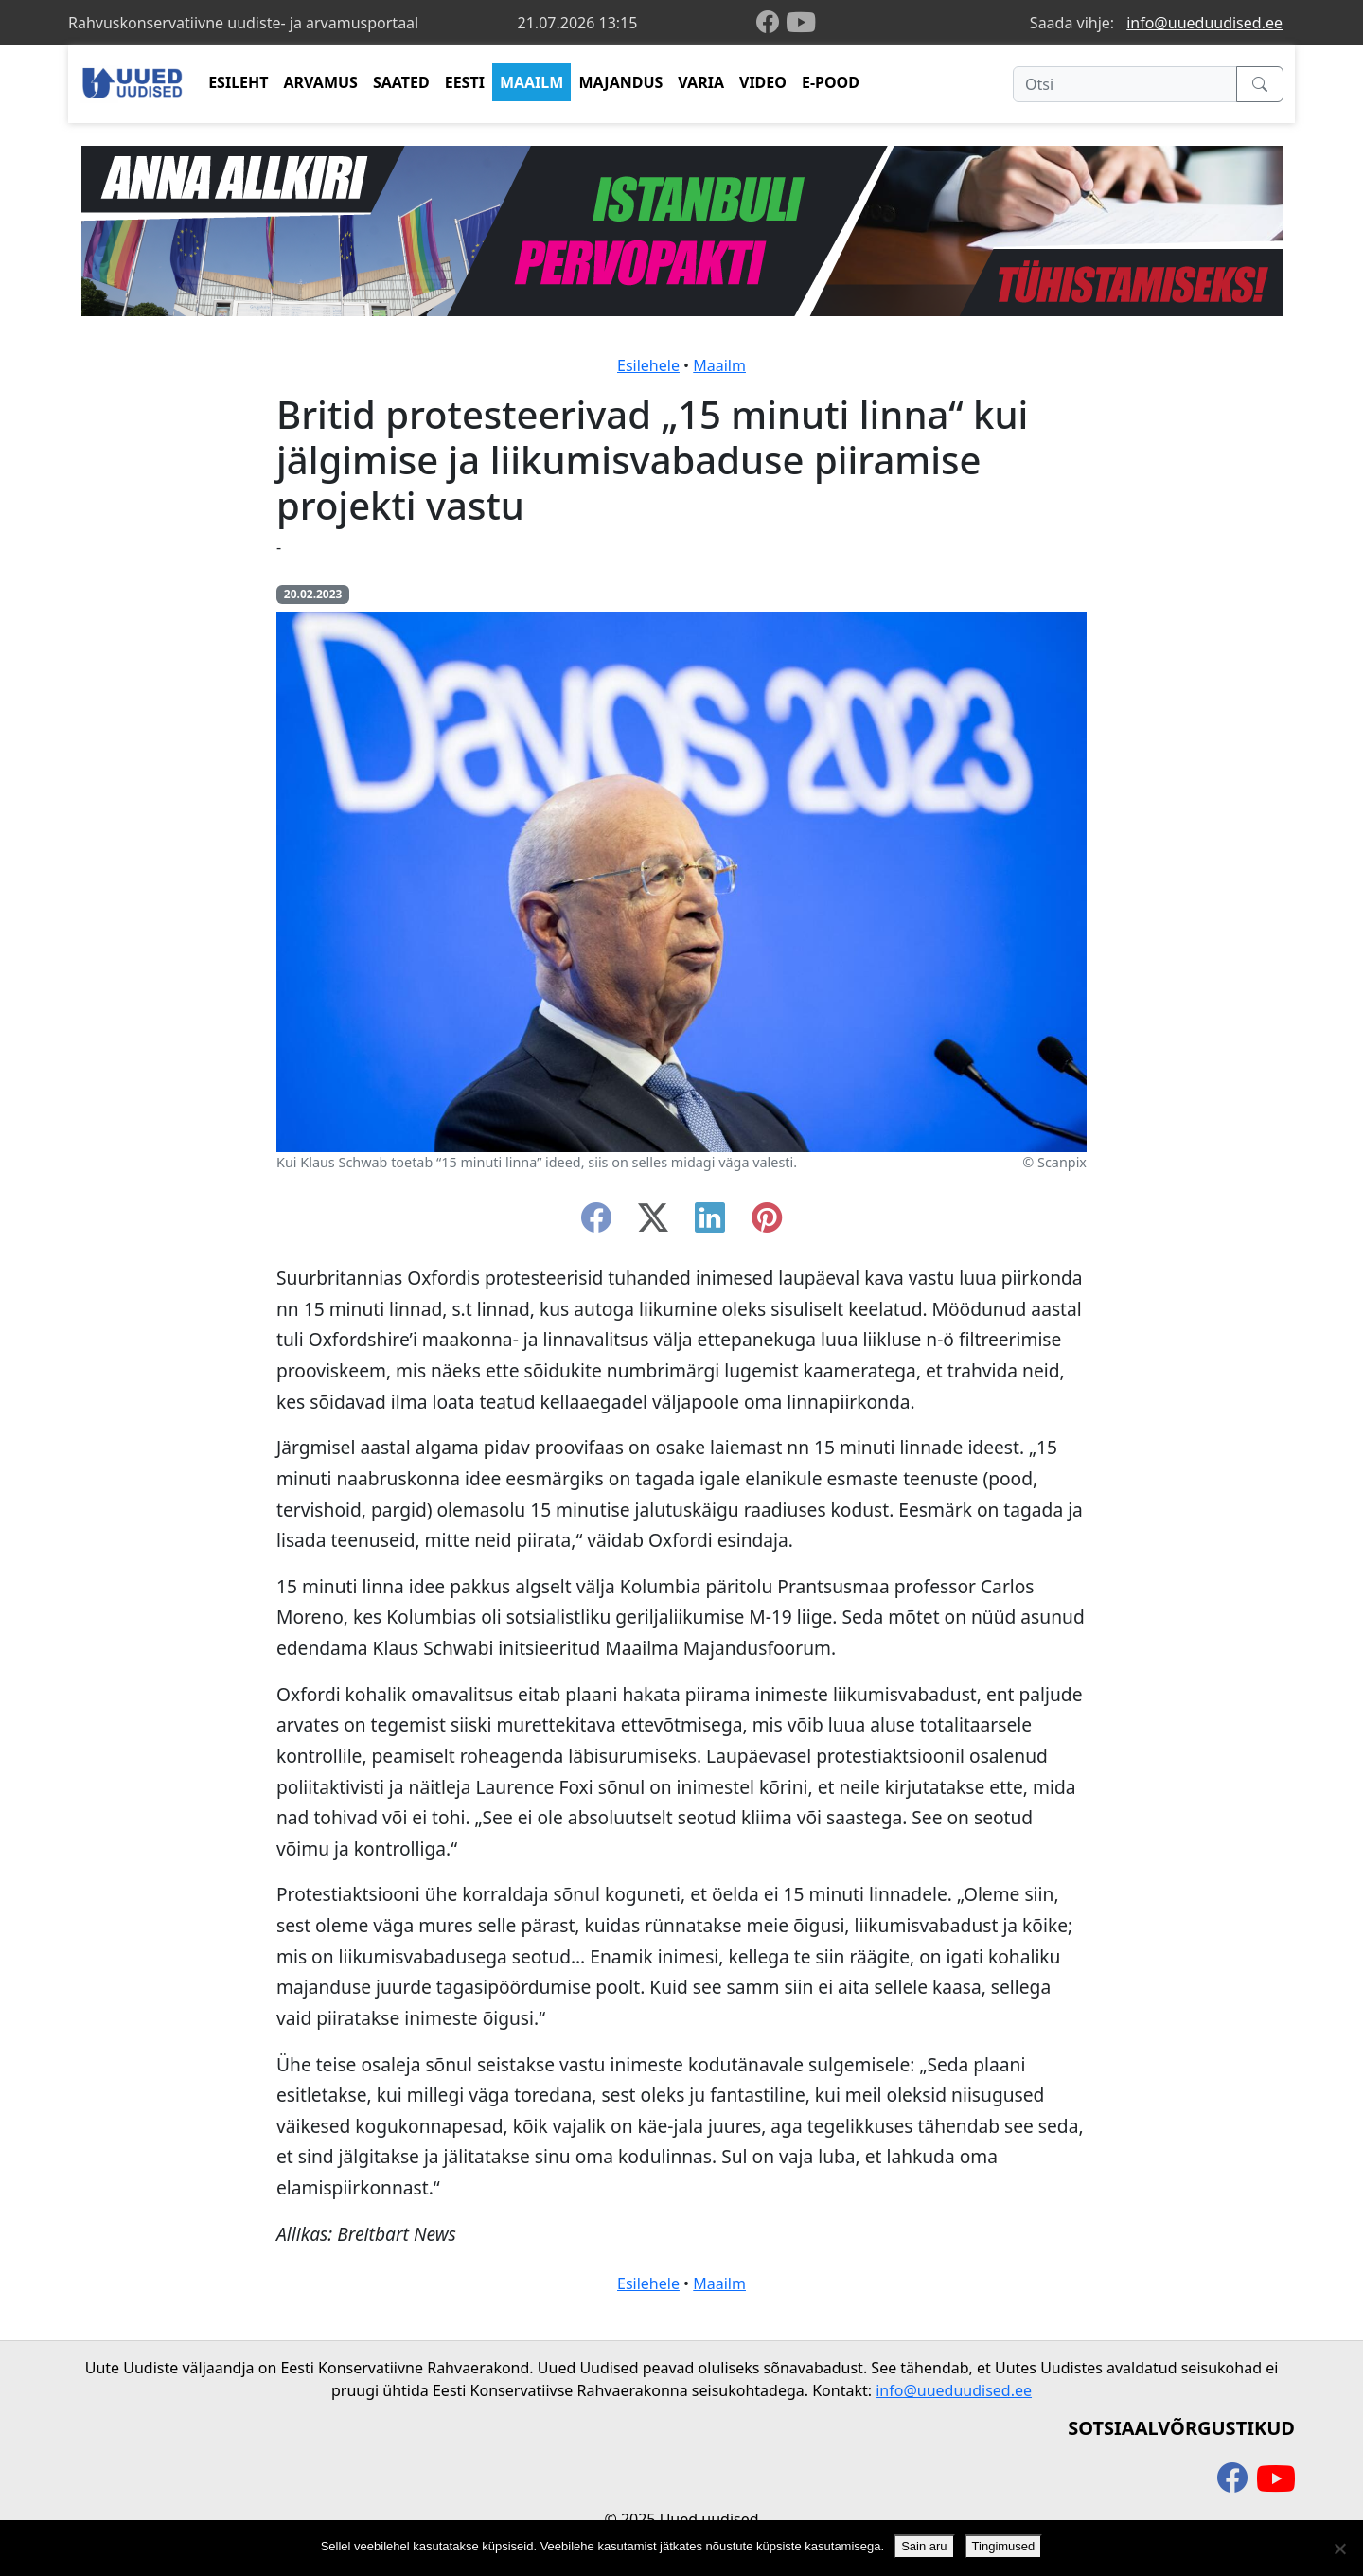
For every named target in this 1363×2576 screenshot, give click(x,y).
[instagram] (766, 1223)
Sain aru (924, 2546)
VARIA (701, 82)
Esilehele (648, 365)
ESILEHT (238, 82)
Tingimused (1004, 2546)
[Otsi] (1125, 84)
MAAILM (532, 82)
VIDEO (763, 82)
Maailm (719, 365)
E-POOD (830, 82)
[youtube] (801, 22)
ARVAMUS (321, 82)
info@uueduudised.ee (1204, 22)
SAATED (401, 82)
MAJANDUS (620, 82)
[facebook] (771, 23)
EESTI (465, 82)
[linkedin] (709, 1223)
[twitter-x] (653, 1223)
